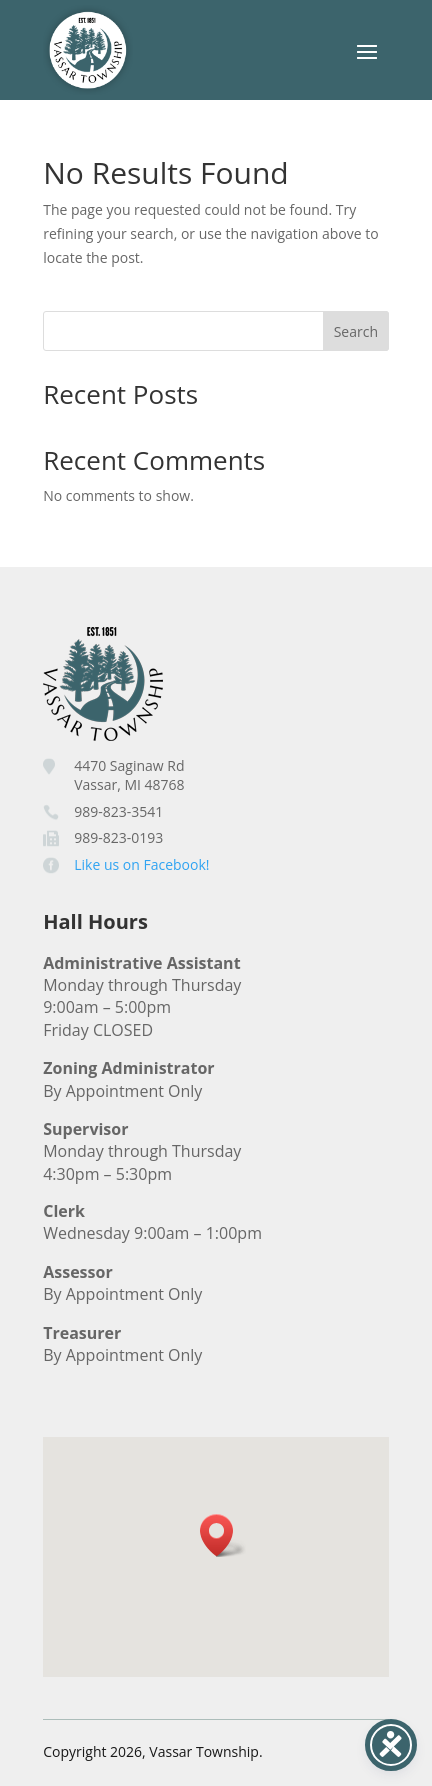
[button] (223, 1535)
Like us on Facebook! (141, 864)
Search (356, 331)
